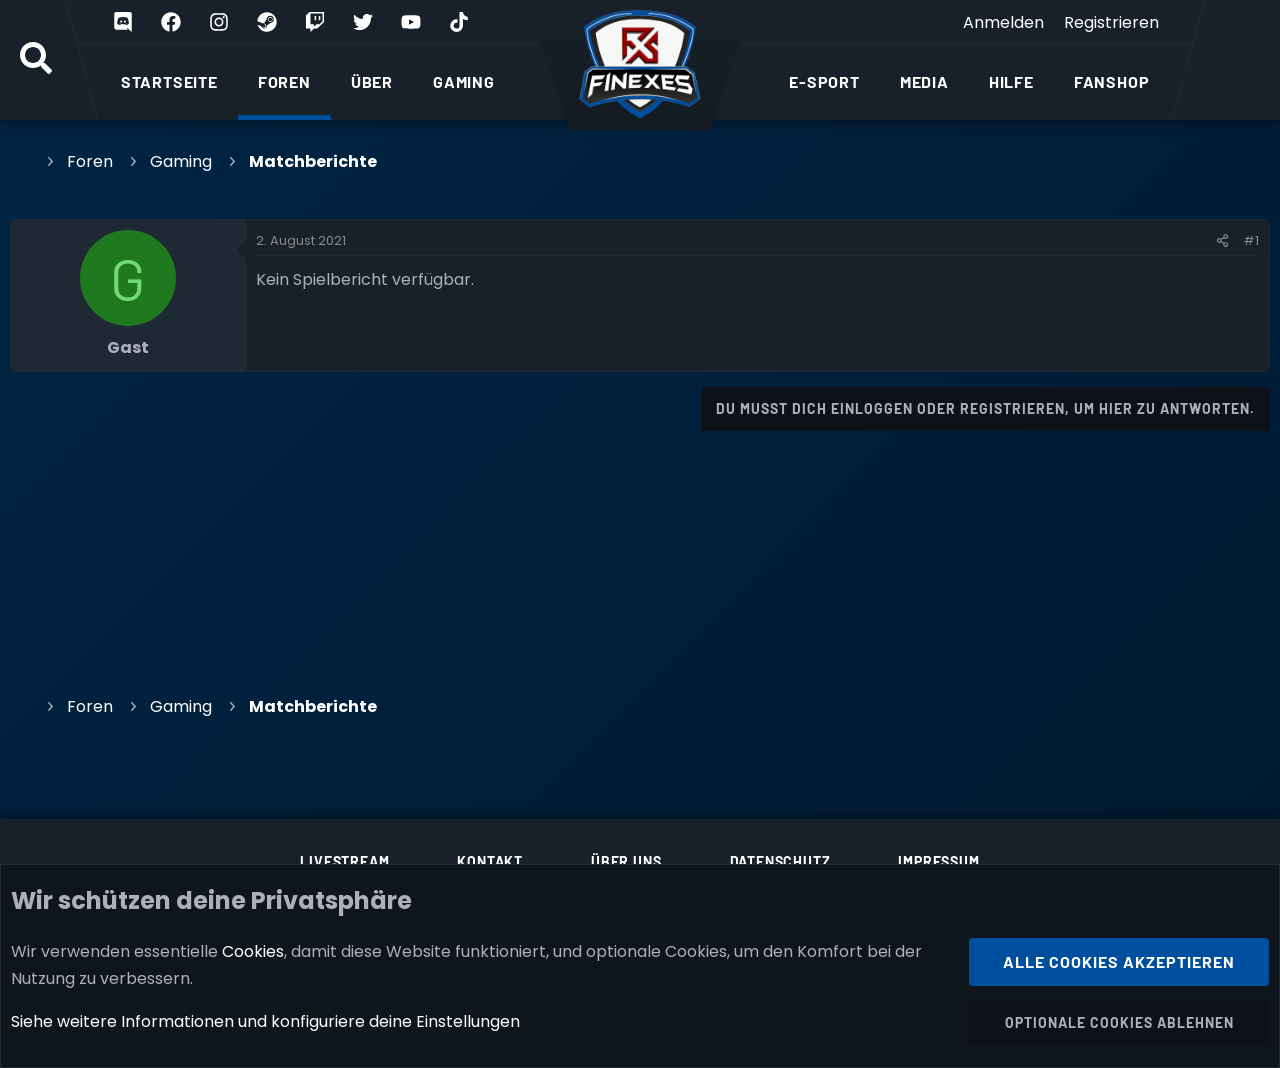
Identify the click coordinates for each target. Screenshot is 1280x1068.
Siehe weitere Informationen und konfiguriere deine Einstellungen (265, 1021)
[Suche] (36, 60)
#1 (1251, 240)
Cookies (253, 950)
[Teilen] (1222, 241)
